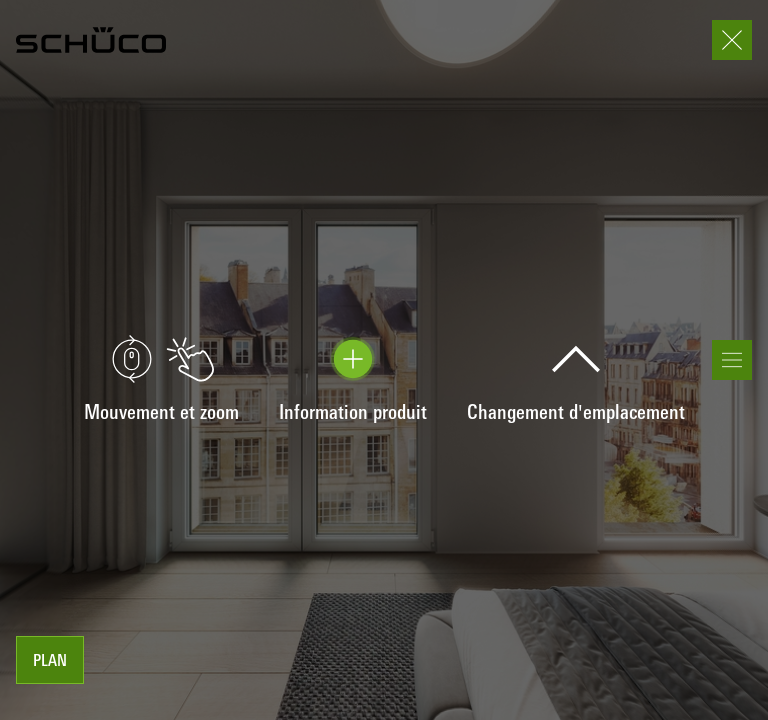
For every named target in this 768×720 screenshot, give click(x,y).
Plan (50, 662)
